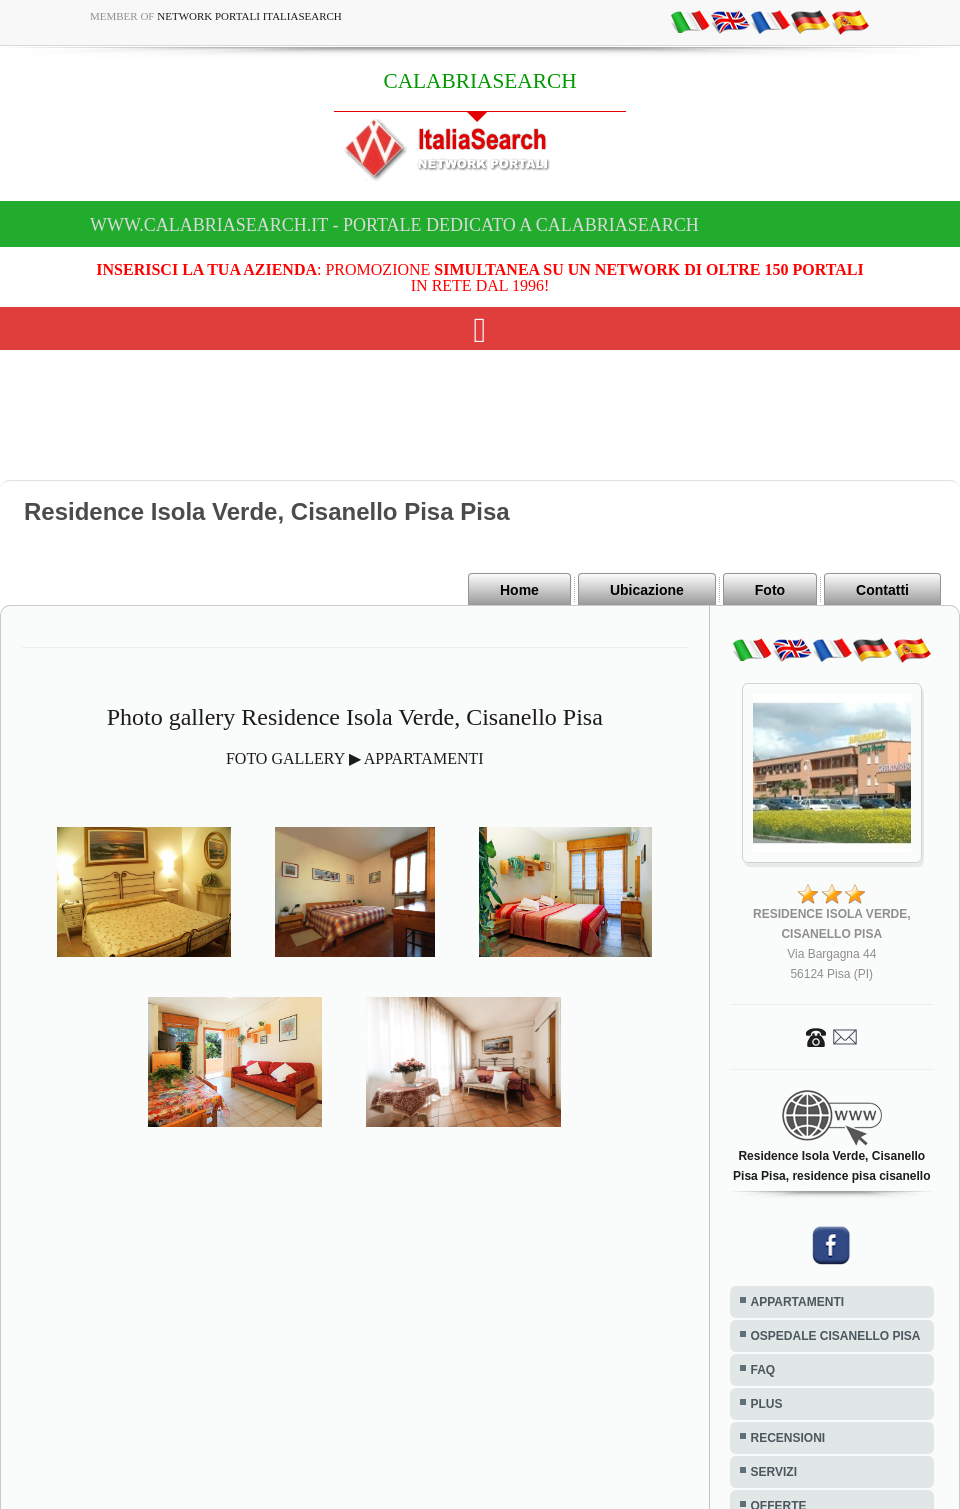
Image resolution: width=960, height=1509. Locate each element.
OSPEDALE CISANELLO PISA (836, 1336)
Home (519, 590)
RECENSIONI (788, 1438)
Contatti (882, 590)
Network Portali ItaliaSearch (249, 16)
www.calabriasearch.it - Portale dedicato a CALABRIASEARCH (394, 225)
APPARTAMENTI (798, 1302)
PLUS (767, 1404)
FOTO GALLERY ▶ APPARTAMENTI (355, 758)
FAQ (763, 1370)
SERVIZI (774, 1472)
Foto (770, 590)
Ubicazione (647, 590)
